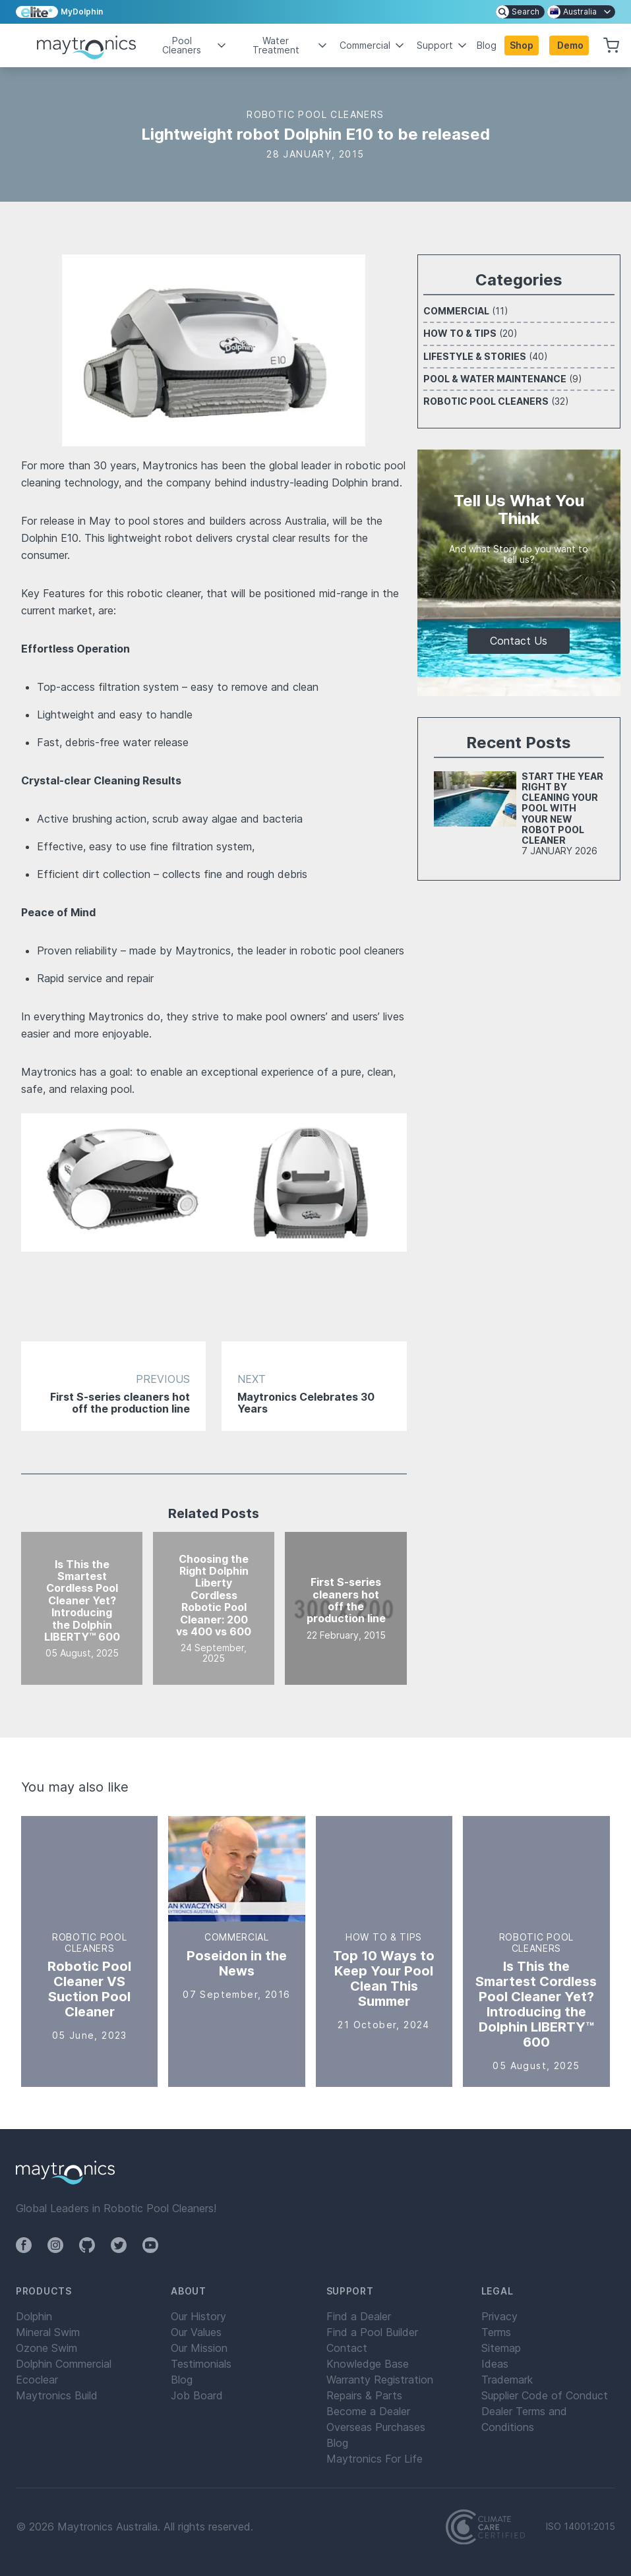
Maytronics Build (57, 2395)
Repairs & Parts (364, 2395)
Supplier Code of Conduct (544, 2395)
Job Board (197, 2395)
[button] (569, 45)
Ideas (494, 2363)
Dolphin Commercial (63, 2363)
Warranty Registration (379, 2379)
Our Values (196, 2332)
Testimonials (201, 2363)
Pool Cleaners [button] (194, 45)
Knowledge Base (367, 2363)
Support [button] (443, 45)
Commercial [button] (373, 45)
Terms (496, 2332)
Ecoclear (37, 2379)
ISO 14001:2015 (580, 2526)
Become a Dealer (368, 2411)
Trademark (507, 2379)
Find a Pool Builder (372, 2332)
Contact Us (518, 640)
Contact (346, 2348)
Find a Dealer (358, 2316)
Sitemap (501, 2348)
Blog (486, 45)
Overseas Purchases (375, 2427)
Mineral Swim (48, 2332)
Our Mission (199, 2348)
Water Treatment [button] (291, 45)
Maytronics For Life (374, 2458)
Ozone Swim (46, 2348)
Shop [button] (521, 45)
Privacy (499, 2316)
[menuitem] (520, 11)
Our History (198, 2316)
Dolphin (34, 2316)
